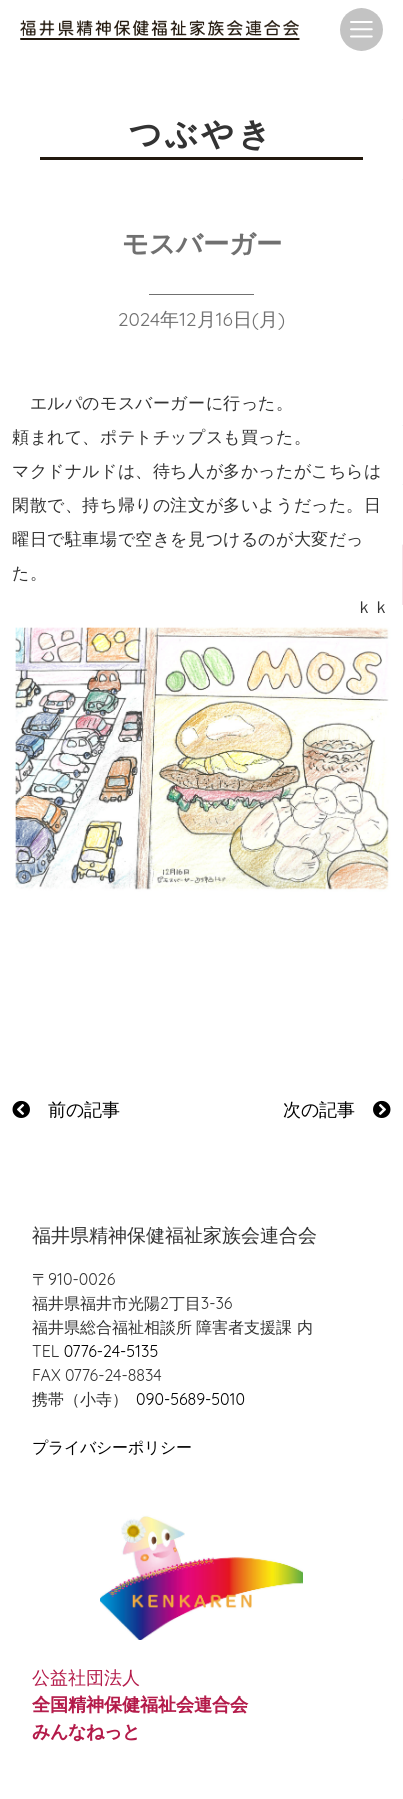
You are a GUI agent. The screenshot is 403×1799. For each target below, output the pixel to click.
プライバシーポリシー (112, 1447)
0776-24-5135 (111, 1351)
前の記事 (66, 1109)
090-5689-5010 (190, 1399)
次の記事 (337, 1109)
